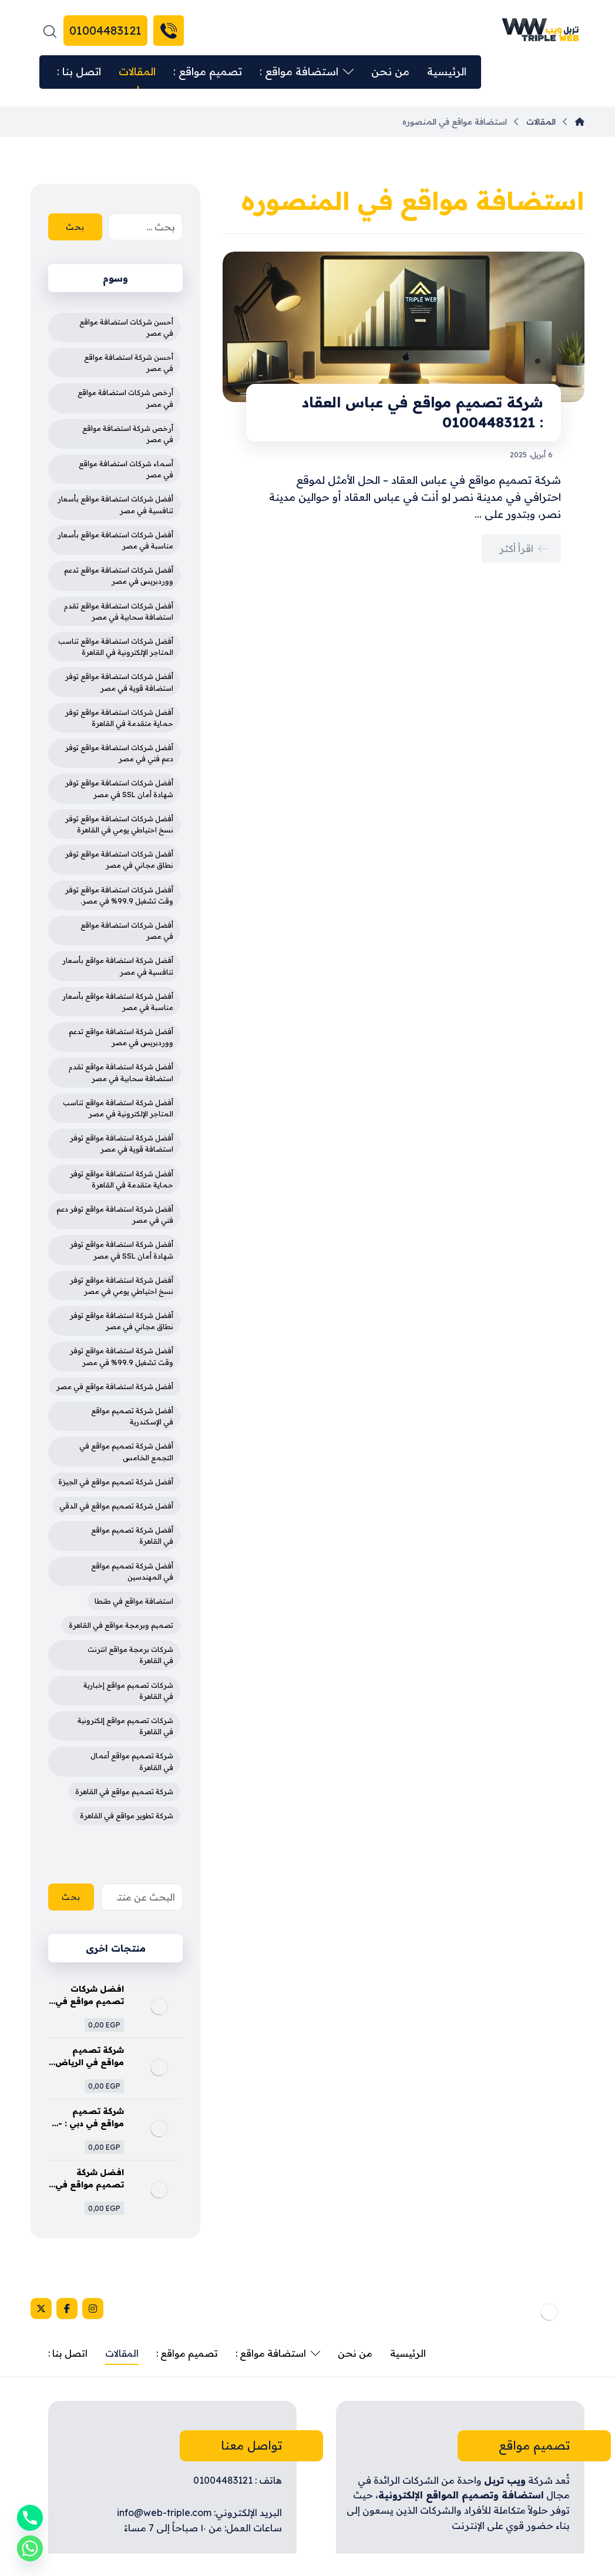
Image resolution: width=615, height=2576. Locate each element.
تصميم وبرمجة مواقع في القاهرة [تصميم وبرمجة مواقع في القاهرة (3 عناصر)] (121, 1625)
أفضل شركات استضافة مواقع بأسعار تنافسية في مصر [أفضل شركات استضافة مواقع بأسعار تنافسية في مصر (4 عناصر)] (115, 504)
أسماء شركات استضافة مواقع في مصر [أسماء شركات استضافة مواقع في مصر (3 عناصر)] (126, 469)
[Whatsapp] (30, 2548)
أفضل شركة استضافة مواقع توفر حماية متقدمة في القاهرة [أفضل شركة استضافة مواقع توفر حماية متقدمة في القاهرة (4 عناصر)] (121, 1179)
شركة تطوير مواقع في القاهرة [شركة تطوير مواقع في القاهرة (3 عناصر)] (126, 1815)
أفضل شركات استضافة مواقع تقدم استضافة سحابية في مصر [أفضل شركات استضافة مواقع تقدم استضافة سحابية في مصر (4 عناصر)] (118, 611)
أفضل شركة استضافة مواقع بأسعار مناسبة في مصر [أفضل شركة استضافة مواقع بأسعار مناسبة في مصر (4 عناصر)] (117, 1002)
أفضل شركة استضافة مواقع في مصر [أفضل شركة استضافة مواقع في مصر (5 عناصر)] (114, 1386)
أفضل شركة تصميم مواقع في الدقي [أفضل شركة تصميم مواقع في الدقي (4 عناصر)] (116, 1505)
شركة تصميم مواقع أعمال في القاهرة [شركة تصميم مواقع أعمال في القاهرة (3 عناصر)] (131, 1761)
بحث (75, 227)
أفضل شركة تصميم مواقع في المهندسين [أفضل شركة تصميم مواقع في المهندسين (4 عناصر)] (132, 1571)
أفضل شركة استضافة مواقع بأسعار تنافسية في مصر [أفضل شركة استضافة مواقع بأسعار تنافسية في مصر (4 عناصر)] (117, 966)
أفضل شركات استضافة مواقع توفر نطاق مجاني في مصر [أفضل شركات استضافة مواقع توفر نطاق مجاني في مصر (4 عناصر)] (119, 859)
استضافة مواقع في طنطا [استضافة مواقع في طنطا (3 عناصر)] (134, 1601)
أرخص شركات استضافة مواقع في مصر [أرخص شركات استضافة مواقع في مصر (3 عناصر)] (125, 398)
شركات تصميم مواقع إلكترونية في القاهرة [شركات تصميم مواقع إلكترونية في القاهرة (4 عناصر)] (125, 1726)
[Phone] (30, 2518)
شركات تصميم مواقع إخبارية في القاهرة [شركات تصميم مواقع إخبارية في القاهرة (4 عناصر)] (128, 1691)
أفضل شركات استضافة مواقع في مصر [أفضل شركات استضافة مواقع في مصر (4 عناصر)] (126, 931)
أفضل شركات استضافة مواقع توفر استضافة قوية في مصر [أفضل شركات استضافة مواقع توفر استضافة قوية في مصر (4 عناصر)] (119, 682)
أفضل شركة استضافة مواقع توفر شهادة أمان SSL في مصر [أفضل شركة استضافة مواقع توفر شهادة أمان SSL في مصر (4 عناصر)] (121, 1250)
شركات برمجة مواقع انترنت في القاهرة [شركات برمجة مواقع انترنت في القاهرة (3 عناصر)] (130, 1655)
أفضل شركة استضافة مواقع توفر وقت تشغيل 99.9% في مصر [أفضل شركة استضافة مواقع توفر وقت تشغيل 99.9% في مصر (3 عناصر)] (121, 1356)
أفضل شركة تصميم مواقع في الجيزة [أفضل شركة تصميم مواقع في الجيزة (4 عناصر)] (115, 1481)
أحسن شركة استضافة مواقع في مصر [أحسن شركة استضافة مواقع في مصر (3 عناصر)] (128, 363)
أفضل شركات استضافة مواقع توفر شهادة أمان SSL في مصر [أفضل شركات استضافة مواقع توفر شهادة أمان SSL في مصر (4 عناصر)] (119, 788)
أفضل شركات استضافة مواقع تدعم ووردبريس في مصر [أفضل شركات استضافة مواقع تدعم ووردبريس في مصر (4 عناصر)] (118, 576)
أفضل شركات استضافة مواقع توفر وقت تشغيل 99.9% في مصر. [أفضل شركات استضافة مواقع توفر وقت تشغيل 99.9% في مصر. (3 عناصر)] (119, 895)
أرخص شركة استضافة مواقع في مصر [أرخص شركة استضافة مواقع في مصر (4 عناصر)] (127, 434)
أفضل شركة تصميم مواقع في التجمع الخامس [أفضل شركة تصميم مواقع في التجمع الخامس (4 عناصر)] (126, 1451)
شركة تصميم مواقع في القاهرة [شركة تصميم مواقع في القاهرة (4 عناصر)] (124, 1791)
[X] (41, 2308)
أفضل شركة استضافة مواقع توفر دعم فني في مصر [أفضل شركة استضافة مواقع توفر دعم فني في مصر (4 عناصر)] (114, 1215)
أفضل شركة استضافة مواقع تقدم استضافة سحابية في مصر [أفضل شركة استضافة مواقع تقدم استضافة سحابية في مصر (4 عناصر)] (121, 1072)
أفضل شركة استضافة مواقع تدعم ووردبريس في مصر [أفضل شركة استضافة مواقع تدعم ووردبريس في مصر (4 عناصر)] (121, 1037)
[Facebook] (67, 2308)
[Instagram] (92, 2308)
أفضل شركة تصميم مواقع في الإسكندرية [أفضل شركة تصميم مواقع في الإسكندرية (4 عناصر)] (132, 1416)
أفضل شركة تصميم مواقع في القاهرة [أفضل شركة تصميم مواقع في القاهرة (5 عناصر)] (132, 1535)
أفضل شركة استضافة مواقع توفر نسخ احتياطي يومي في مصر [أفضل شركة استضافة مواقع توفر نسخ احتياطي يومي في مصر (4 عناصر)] (121, 1286)
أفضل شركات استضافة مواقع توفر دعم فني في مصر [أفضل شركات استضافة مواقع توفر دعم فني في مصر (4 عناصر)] (119, 753)
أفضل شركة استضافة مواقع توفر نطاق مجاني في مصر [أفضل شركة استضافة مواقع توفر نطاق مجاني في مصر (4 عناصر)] (121, 1321)
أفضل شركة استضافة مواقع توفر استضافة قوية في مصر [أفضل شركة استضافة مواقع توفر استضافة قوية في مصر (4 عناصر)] (121, 1143)
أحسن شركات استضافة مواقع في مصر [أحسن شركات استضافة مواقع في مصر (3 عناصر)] (126, 327)
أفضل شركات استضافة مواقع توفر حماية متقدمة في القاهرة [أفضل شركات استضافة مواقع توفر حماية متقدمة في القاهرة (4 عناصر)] (119, 718)
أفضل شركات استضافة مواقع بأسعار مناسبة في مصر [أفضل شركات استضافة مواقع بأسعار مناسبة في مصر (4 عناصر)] (115, 540)
